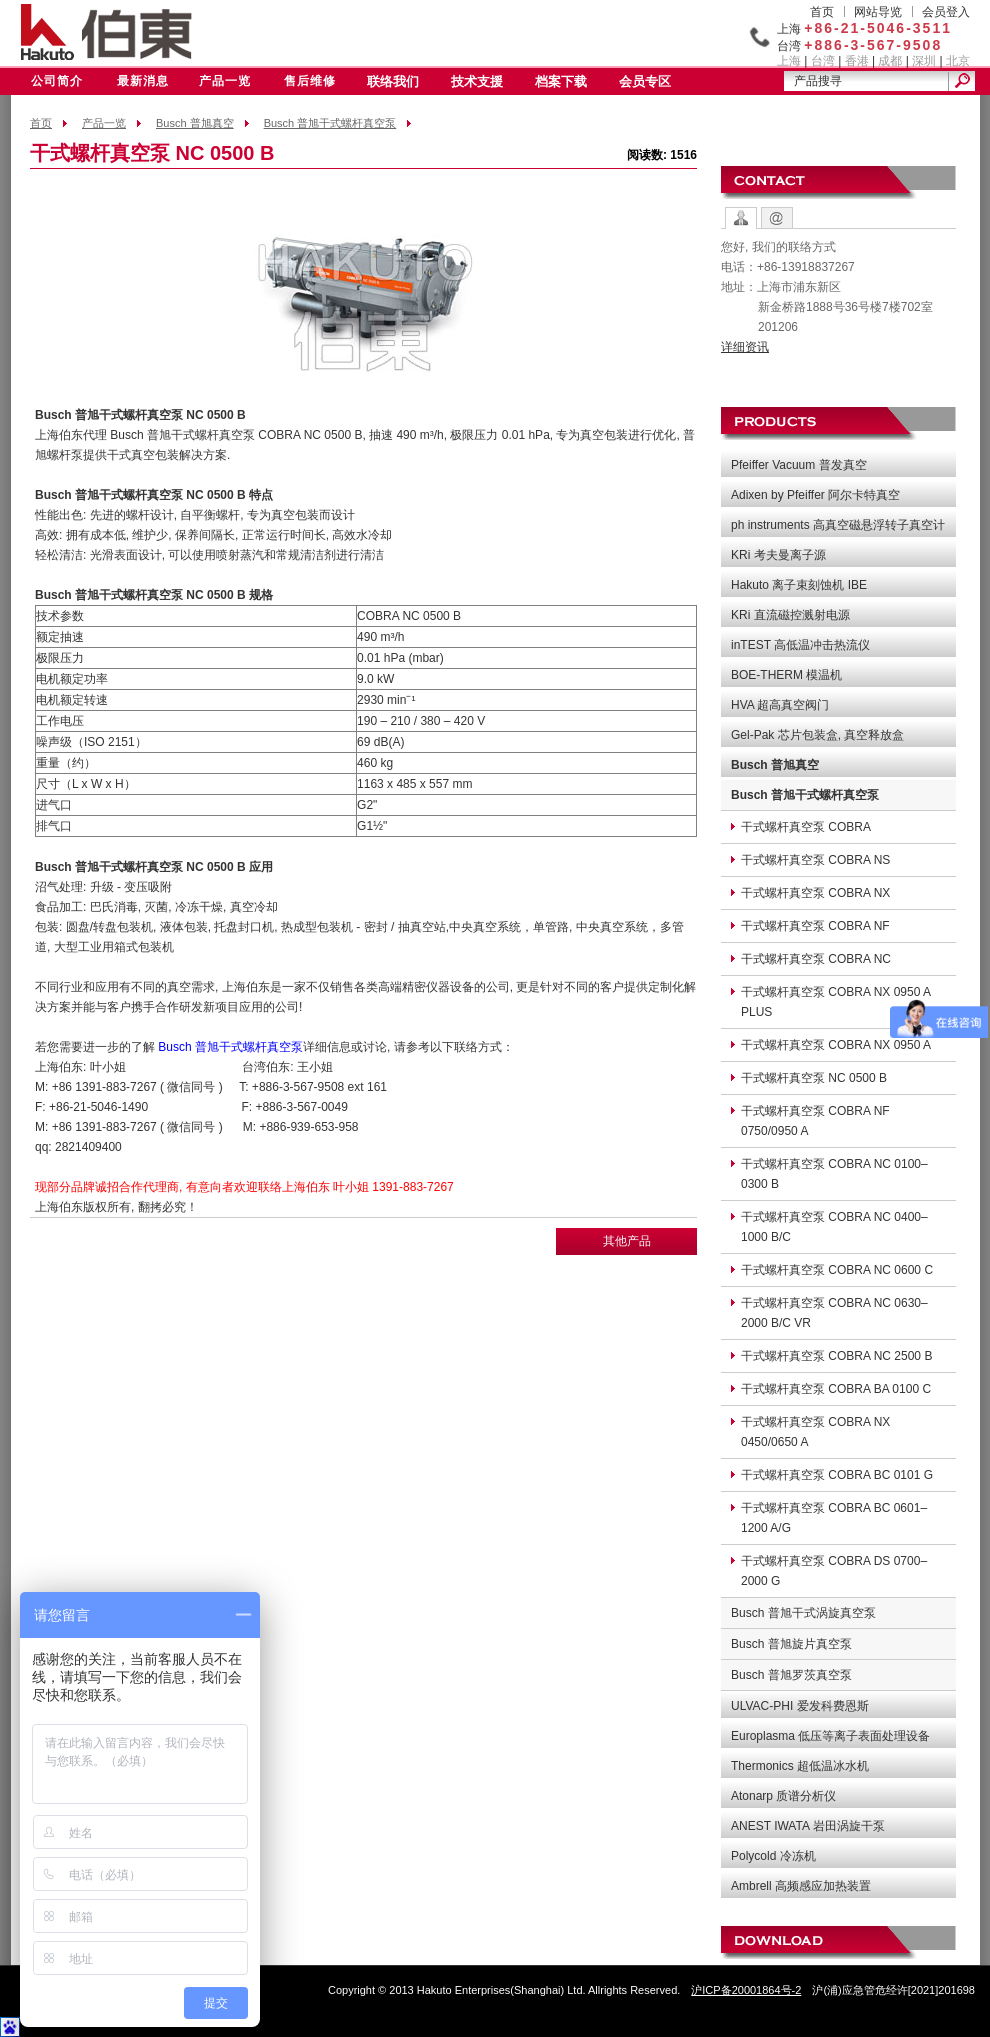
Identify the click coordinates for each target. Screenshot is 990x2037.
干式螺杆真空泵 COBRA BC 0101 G (837, 1475)
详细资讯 (745, 347)
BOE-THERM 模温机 (786, 675)
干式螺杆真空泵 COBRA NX (815, 893)
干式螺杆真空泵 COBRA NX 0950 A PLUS (836, 1002)
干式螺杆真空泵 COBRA (806, 827)
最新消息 (143, 81)
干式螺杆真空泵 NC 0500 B (814, 1078)
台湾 (823, 61)
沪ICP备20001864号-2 (746, 1990)
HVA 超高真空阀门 (780, 705)
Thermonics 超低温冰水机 (800, 1766)
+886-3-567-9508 (873, 45)
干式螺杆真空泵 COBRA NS (815, 860)
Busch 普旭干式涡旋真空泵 (803, 1613)
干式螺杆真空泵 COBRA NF (815, 926)
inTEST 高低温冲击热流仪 (800, 645)
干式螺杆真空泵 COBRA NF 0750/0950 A (815, 1121)
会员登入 (946, 12)
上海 (789, 61)
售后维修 (310, 81)
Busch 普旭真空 (195, 123)
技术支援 (477, 81)
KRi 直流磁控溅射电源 (790, 615)
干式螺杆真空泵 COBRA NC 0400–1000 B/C (834, 1227)
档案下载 (561, 81)
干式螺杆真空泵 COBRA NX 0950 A (836, 1045)
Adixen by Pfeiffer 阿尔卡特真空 (815, 495)
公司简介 (57, 81)
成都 (890, 61)
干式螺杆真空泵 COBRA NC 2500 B (836, 1356)
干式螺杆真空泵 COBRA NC (816, 959)
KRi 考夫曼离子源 (778, 555)
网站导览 (878, 12)
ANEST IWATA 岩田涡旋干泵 (808, 1826)
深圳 (924, 61)
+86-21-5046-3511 (878, 28)
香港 (857, 61)
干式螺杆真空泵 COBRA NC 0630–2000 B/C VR (834, 1313)
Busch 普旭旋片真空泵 (791, 1644)
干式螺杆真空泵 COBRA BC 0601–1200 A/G (834, 1518)
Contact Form (777, 218)
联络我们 (393, 81)
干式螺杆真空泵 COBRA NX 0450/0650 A (815, 1432)
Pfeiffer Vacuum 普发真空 (799, 465)
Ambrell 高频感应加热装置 (801, 1886)
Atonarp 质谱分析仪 (783, 1796)
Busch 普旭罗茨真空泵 (791, 1675)
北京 (958, 61)
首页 (822, 12)
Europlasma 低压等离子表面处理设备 (830, 1736)
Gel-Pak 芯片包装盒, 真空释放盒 (817, 735)
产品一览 (225, 81)
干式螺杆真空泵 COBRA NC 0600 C (837, 1270)
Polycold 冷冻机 (773, 1856)
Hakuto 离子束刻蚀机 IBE (799, 585)
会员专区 (645, 81)
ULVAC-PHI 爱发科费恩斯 (800, 1706)
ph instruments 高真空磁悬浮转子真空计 (838, 525)
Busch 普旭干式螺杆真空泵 (330, 123)
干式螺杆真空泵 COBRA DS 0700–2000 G (834, 1571)
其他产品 (627, 1241)
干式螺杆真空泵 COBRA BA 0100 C (836, 1389)
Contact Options (741, 218)
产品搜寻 (818, 81)
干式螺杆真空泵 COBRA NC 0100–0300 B (834, 1174)
